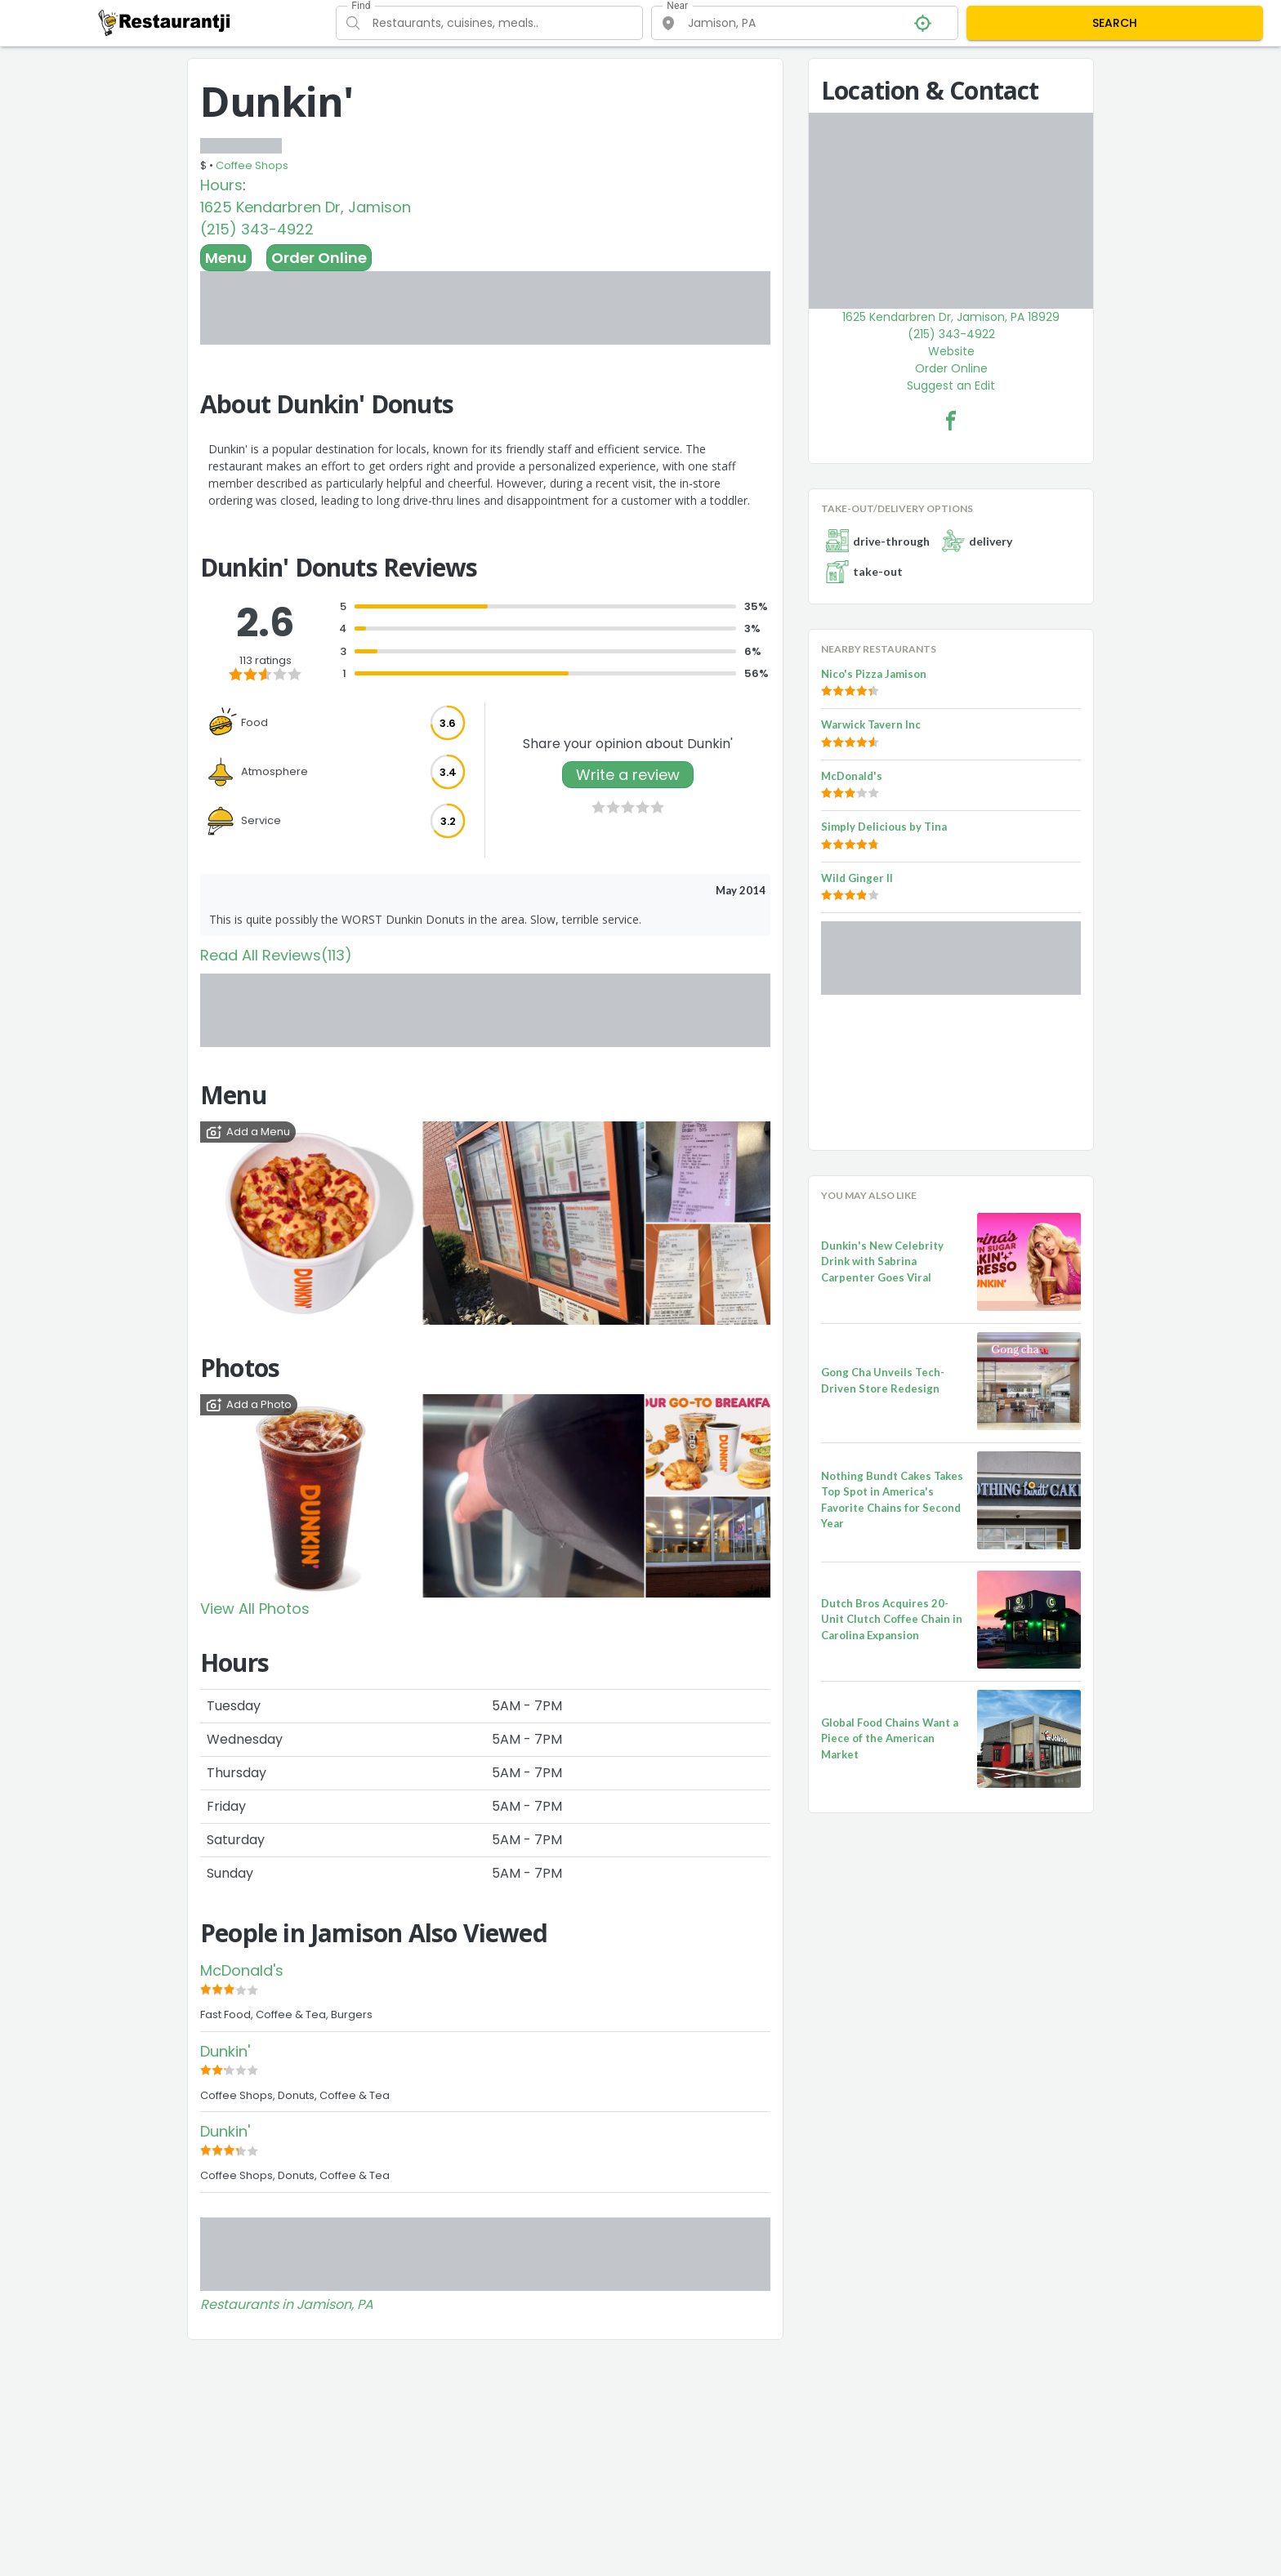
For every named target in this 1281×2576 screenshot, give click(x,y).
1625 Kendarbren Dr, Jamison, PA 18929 (951, 317)
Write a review (628, 774)
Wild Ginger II (857, 878)
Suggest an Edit (951, 385)
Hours (221, 185)
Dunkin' (225, 2051)
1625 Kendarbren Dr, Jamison (305, 207)
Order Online (319, 257)
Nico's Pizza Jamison (873, 673)
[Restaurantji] (164, 22)
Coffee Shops (252, 165)
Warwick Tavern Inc (871, 724)
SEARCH (1114, 23)
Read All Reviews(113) (276, 955)
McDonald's (241, 1970)
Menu (226, 257)
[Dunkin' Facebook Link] (951, 420)
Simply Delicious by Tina (884, 826)
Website (951, 351)
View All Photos (255, 1608)
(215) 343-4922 (257, 229)
